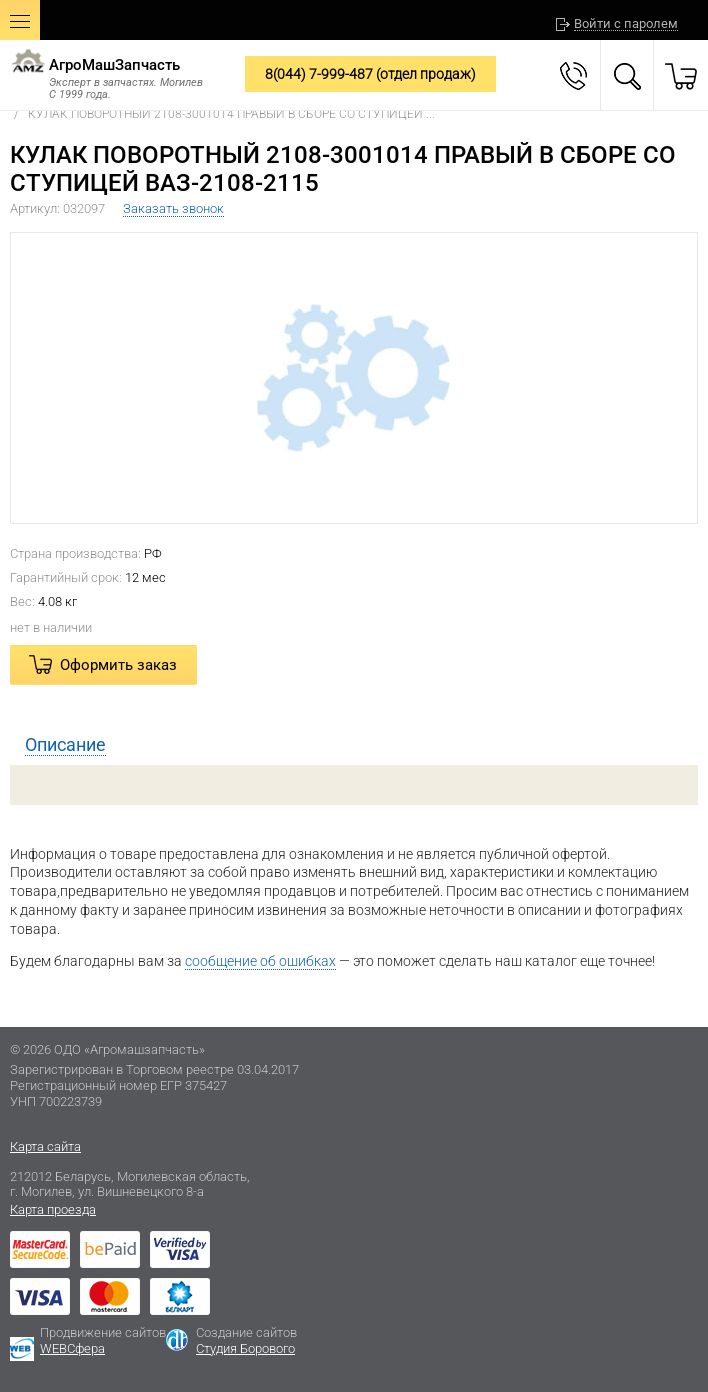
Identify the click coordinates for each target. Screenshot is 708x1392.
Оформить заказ (118, 665)
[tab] (354, 745)
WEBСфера (72, 1348)
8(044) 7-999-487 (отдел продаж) (370, 74)
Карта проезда (53, 1209)
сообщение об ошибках (260, 961)
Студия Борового (245, 1348)
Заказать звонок (173, 208)
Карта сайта (45, 1146)
